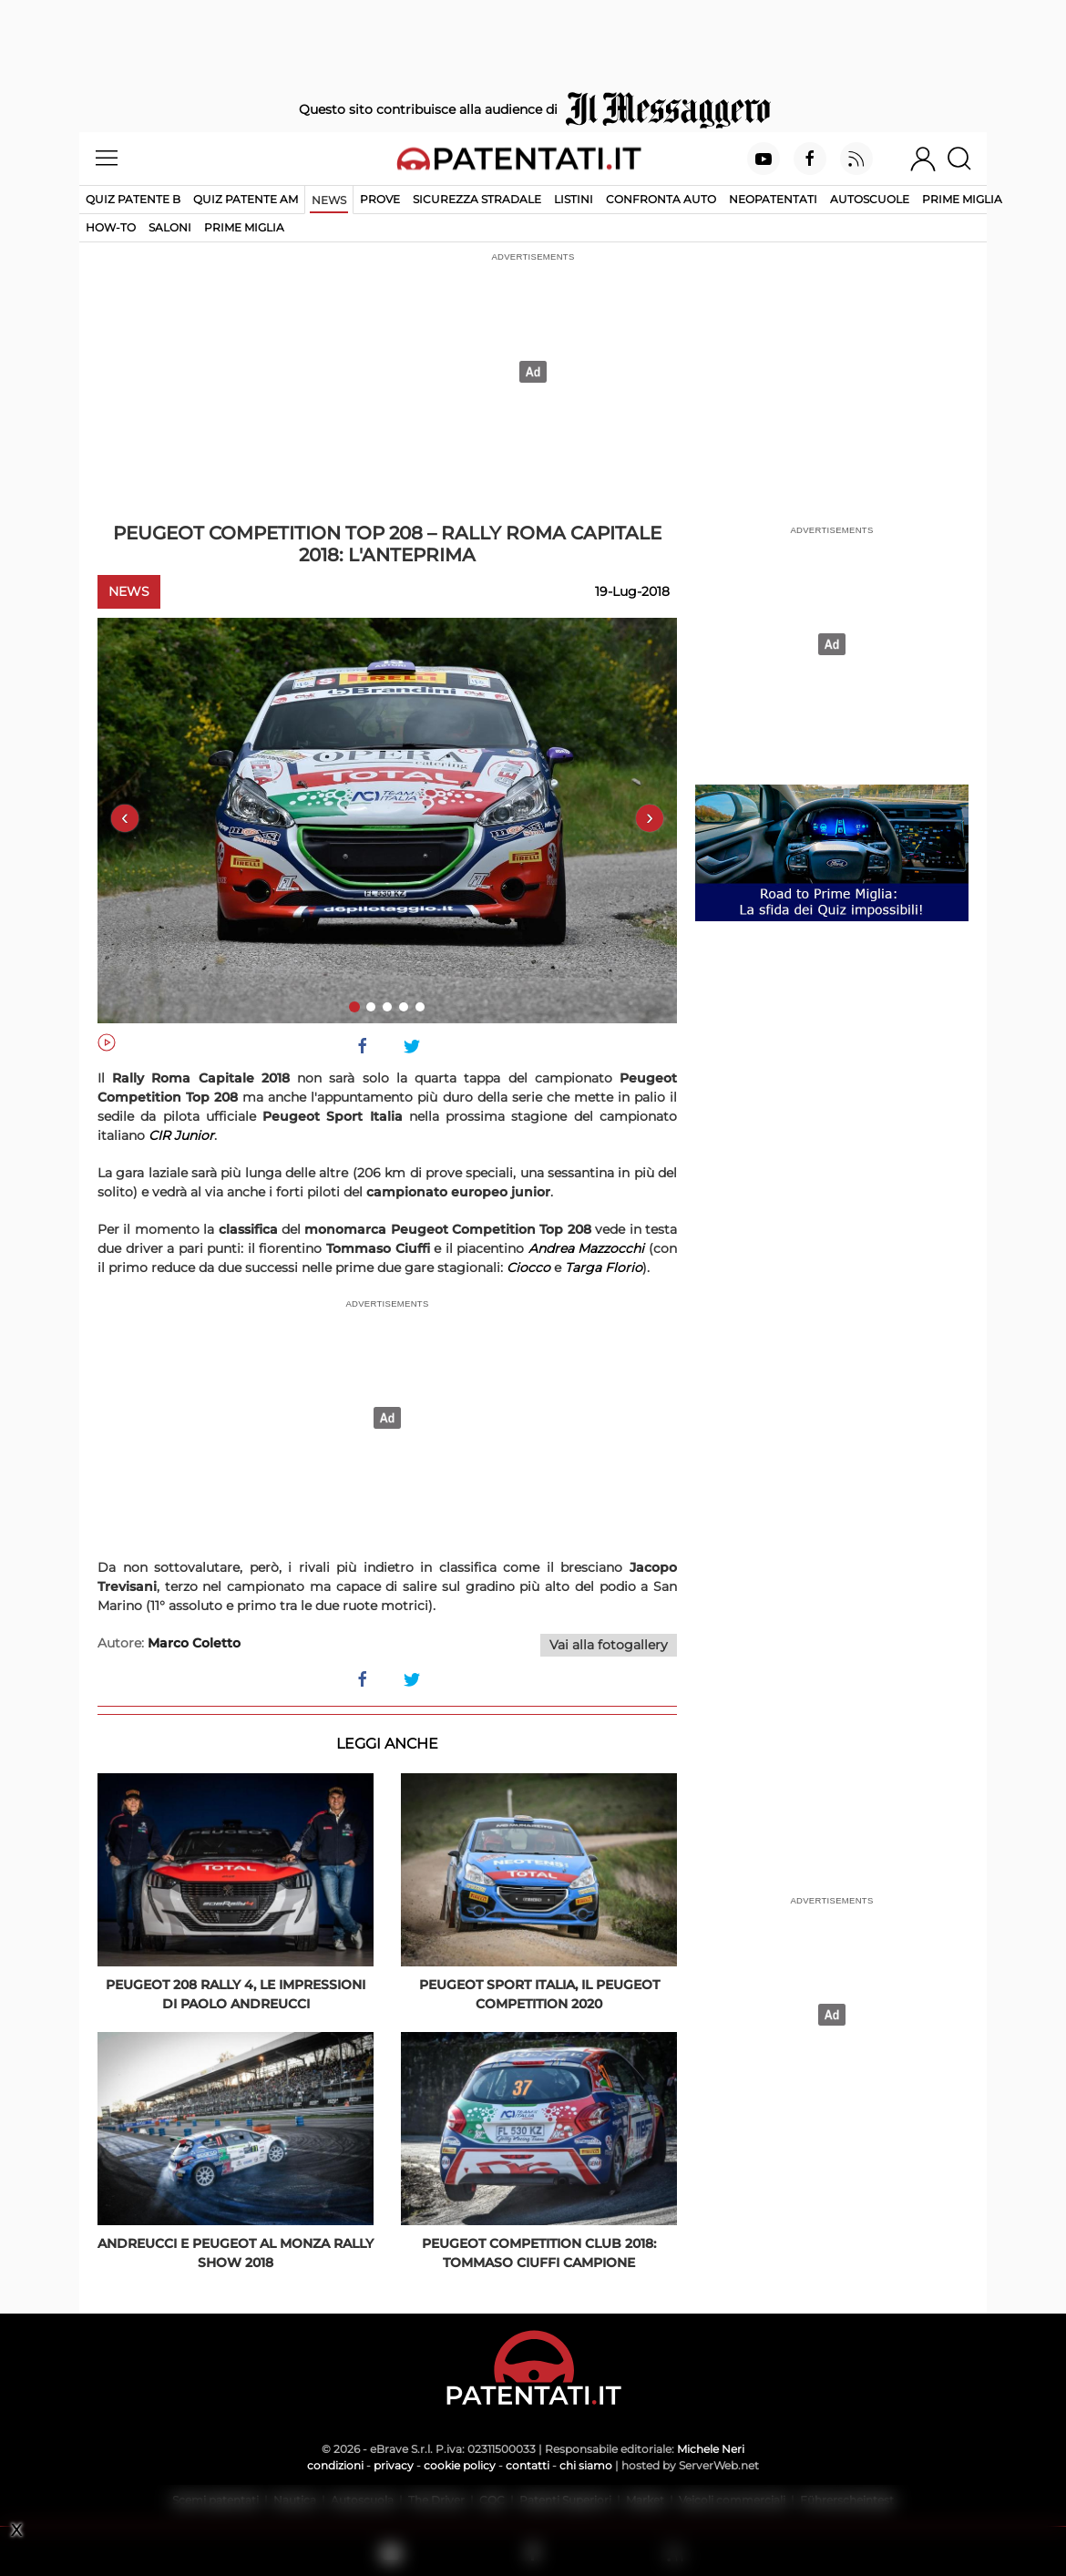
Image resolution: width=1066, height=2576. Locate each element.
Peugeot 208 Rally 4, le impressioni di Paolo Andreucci (235, 1994)
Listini (573, 199)
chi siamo (585, 2465)
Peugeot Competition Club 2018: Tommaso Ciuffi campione (539, 2253)
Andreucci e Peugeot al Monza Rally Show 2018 (235, 2253)
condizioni (335, 2465)
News (329, 200)
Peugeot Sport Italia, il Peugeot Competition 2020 (539, 1994)
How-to (111, 227)
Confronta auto (661, 199)
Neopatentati (773, 199)
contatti (527, 2465)
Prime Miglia (962, 199)
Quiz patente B (133, 199)
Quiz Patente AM (245, 199)
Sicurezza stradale (477, 199)
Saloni (170, 227)
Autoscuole (869, 199)
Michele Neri (710, 2449)
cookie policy (460, 2465)
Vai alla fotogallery (608, 1645)
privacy (394, 2465)
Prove (380, 199)
